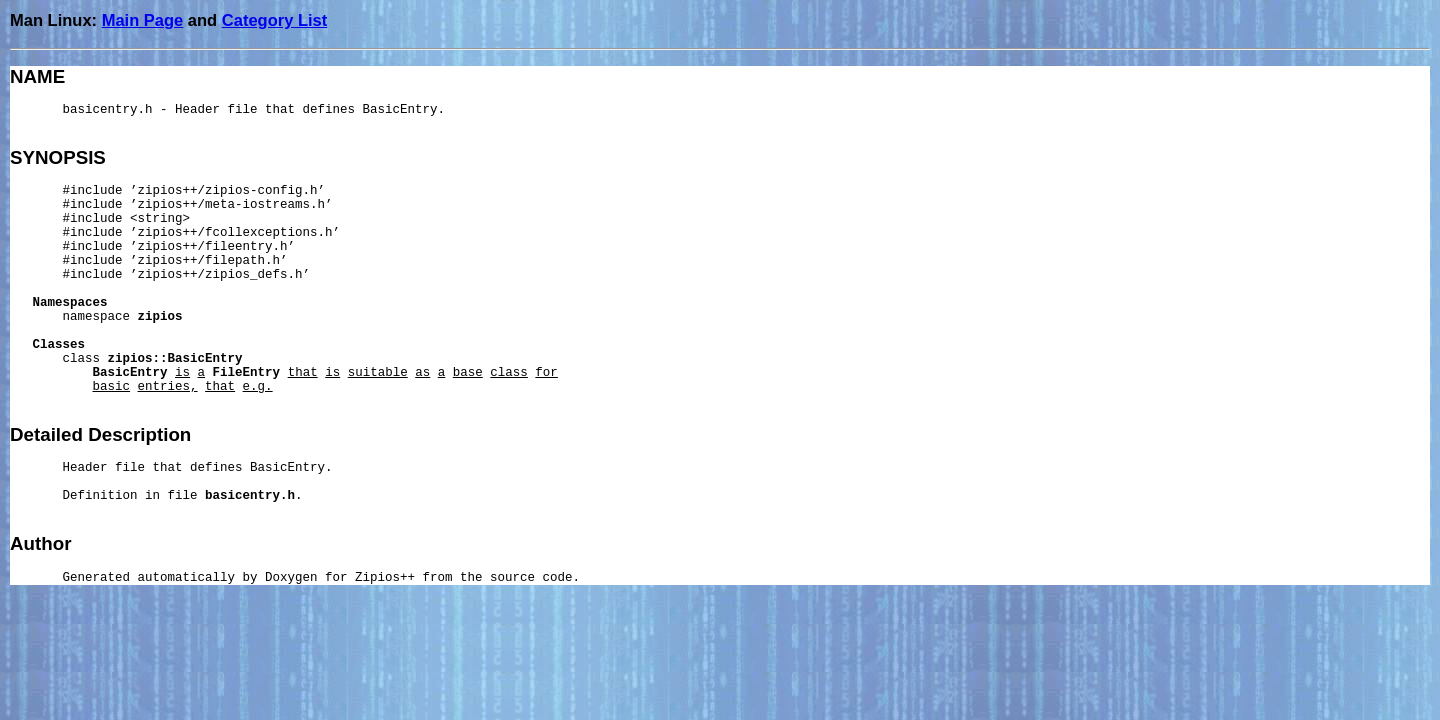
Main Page (143, 20)
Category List (274, 20)
